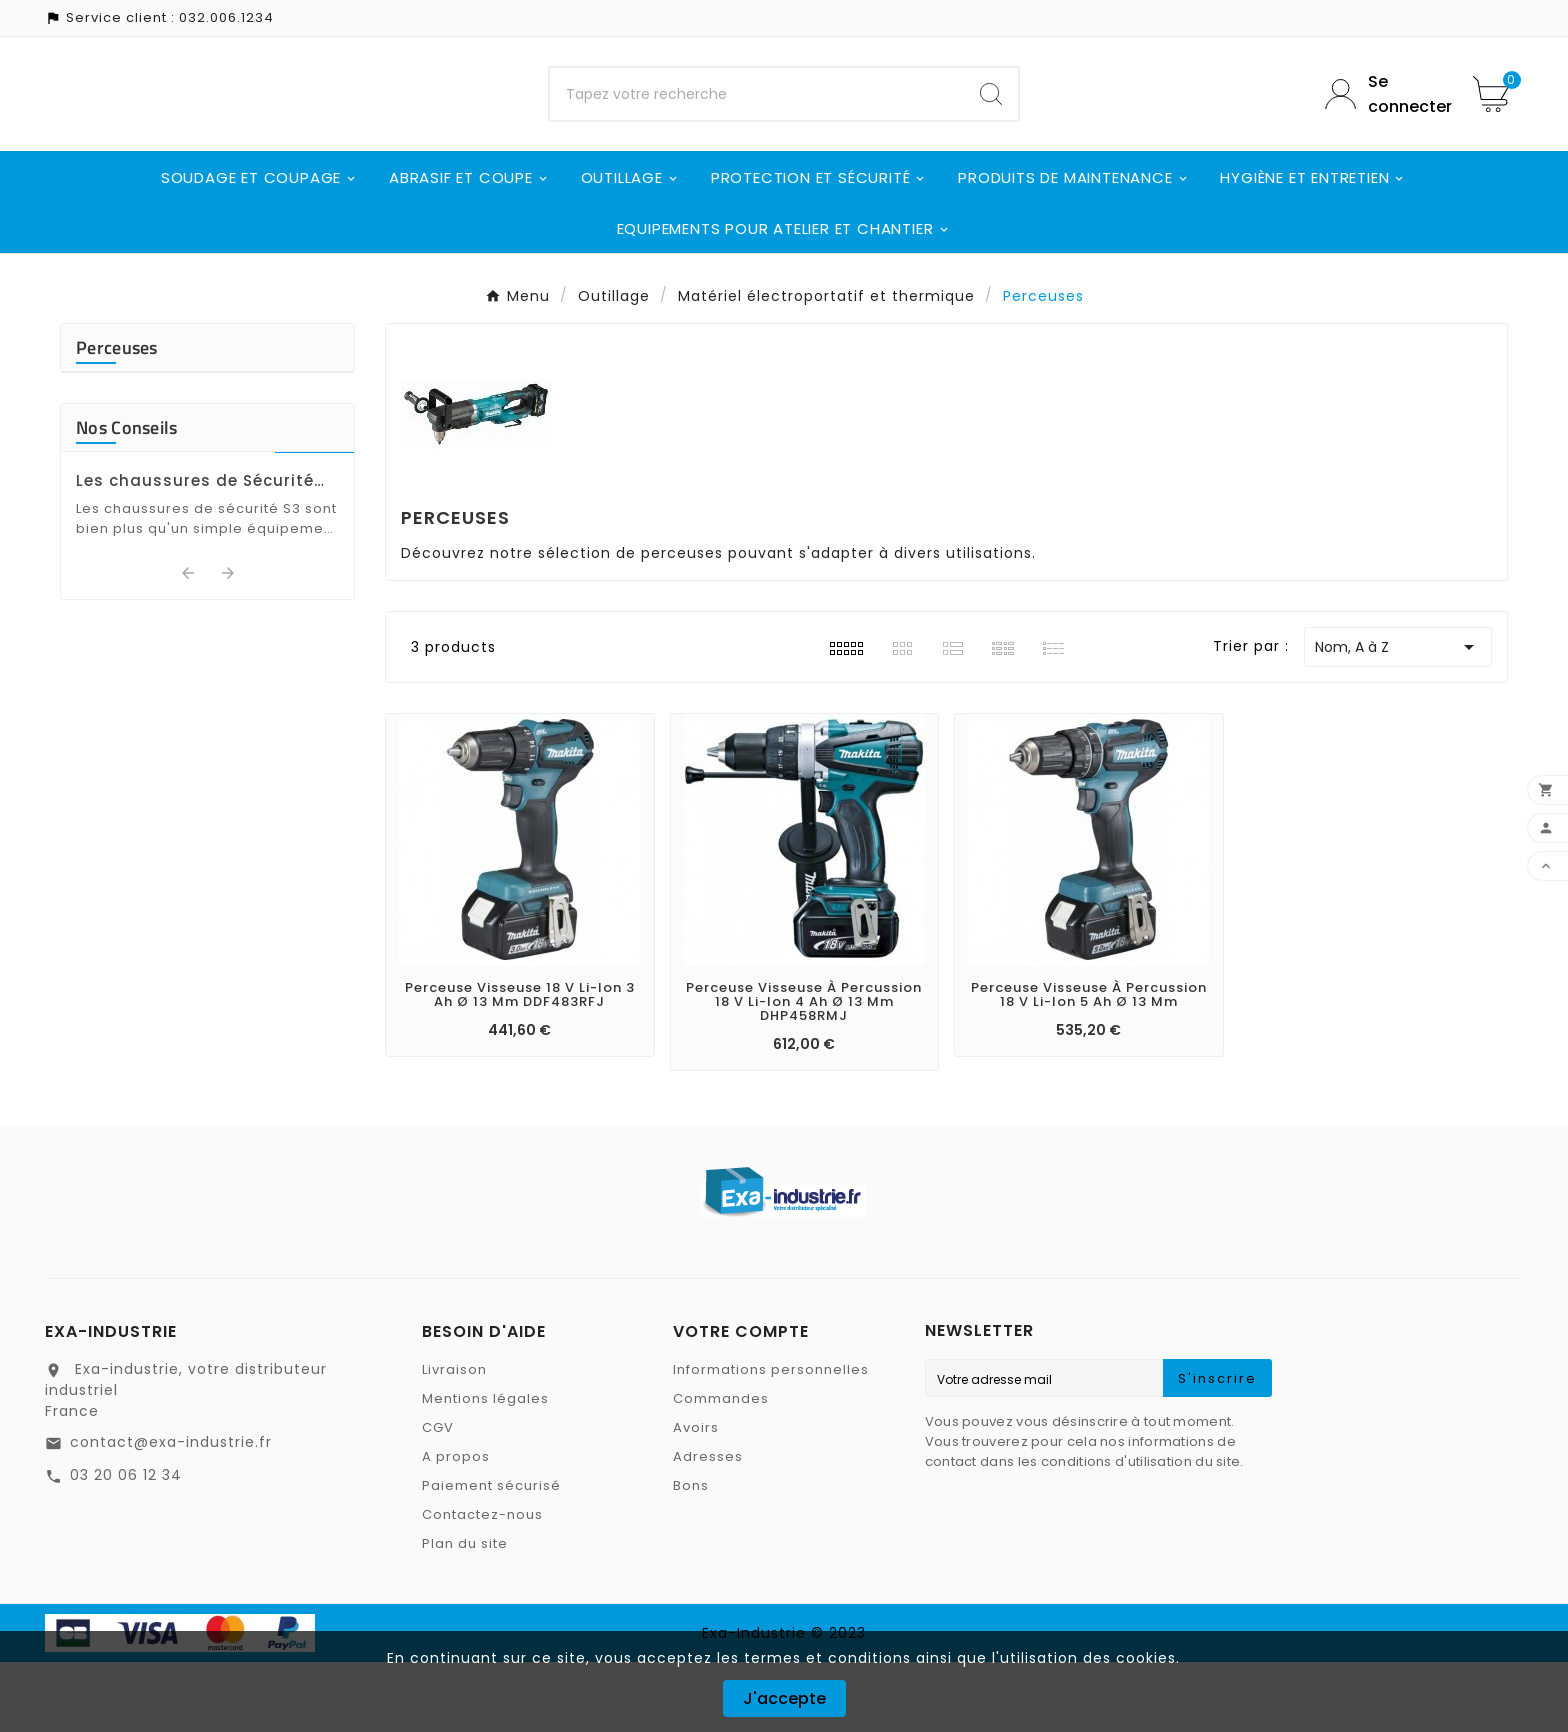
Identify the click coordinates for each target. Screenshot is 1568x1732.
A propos (456, 1526)
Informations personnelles (771, 1439)
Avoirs (696, 1497)
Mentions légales (485, 1468)
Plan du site (465, 1613)
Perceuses (117, 417)
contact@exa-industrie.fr (171, 1512)
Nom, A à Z (1398, 717)
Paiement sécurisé (491, 1555)
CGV (438, 1497)
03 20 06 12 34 (126, 1545)
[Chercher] (757, 129)
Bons (691, 1555)
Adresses (708, 1526)
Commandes (721, 1468)
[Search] (991, 129)
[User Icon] (1384, 129)
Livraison (454, 1439)
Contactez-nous (482, 1584)
